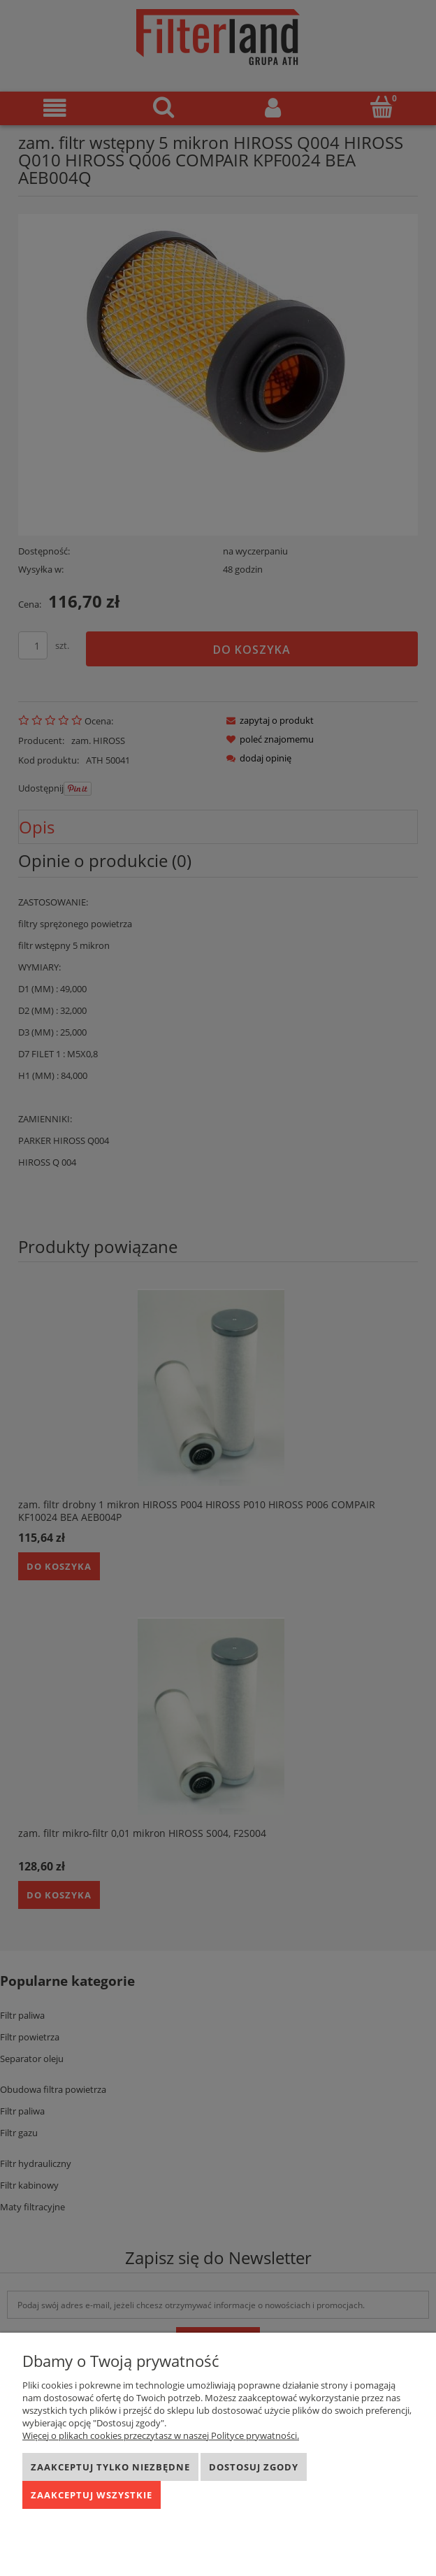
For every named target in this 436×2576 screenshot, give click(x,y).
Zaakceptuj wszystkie (91, 2495)
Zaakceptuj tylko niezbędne (110, 2467)
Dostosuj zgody (253, 2467)
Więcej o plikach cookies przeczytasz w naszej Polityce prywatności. (160, 2435)
